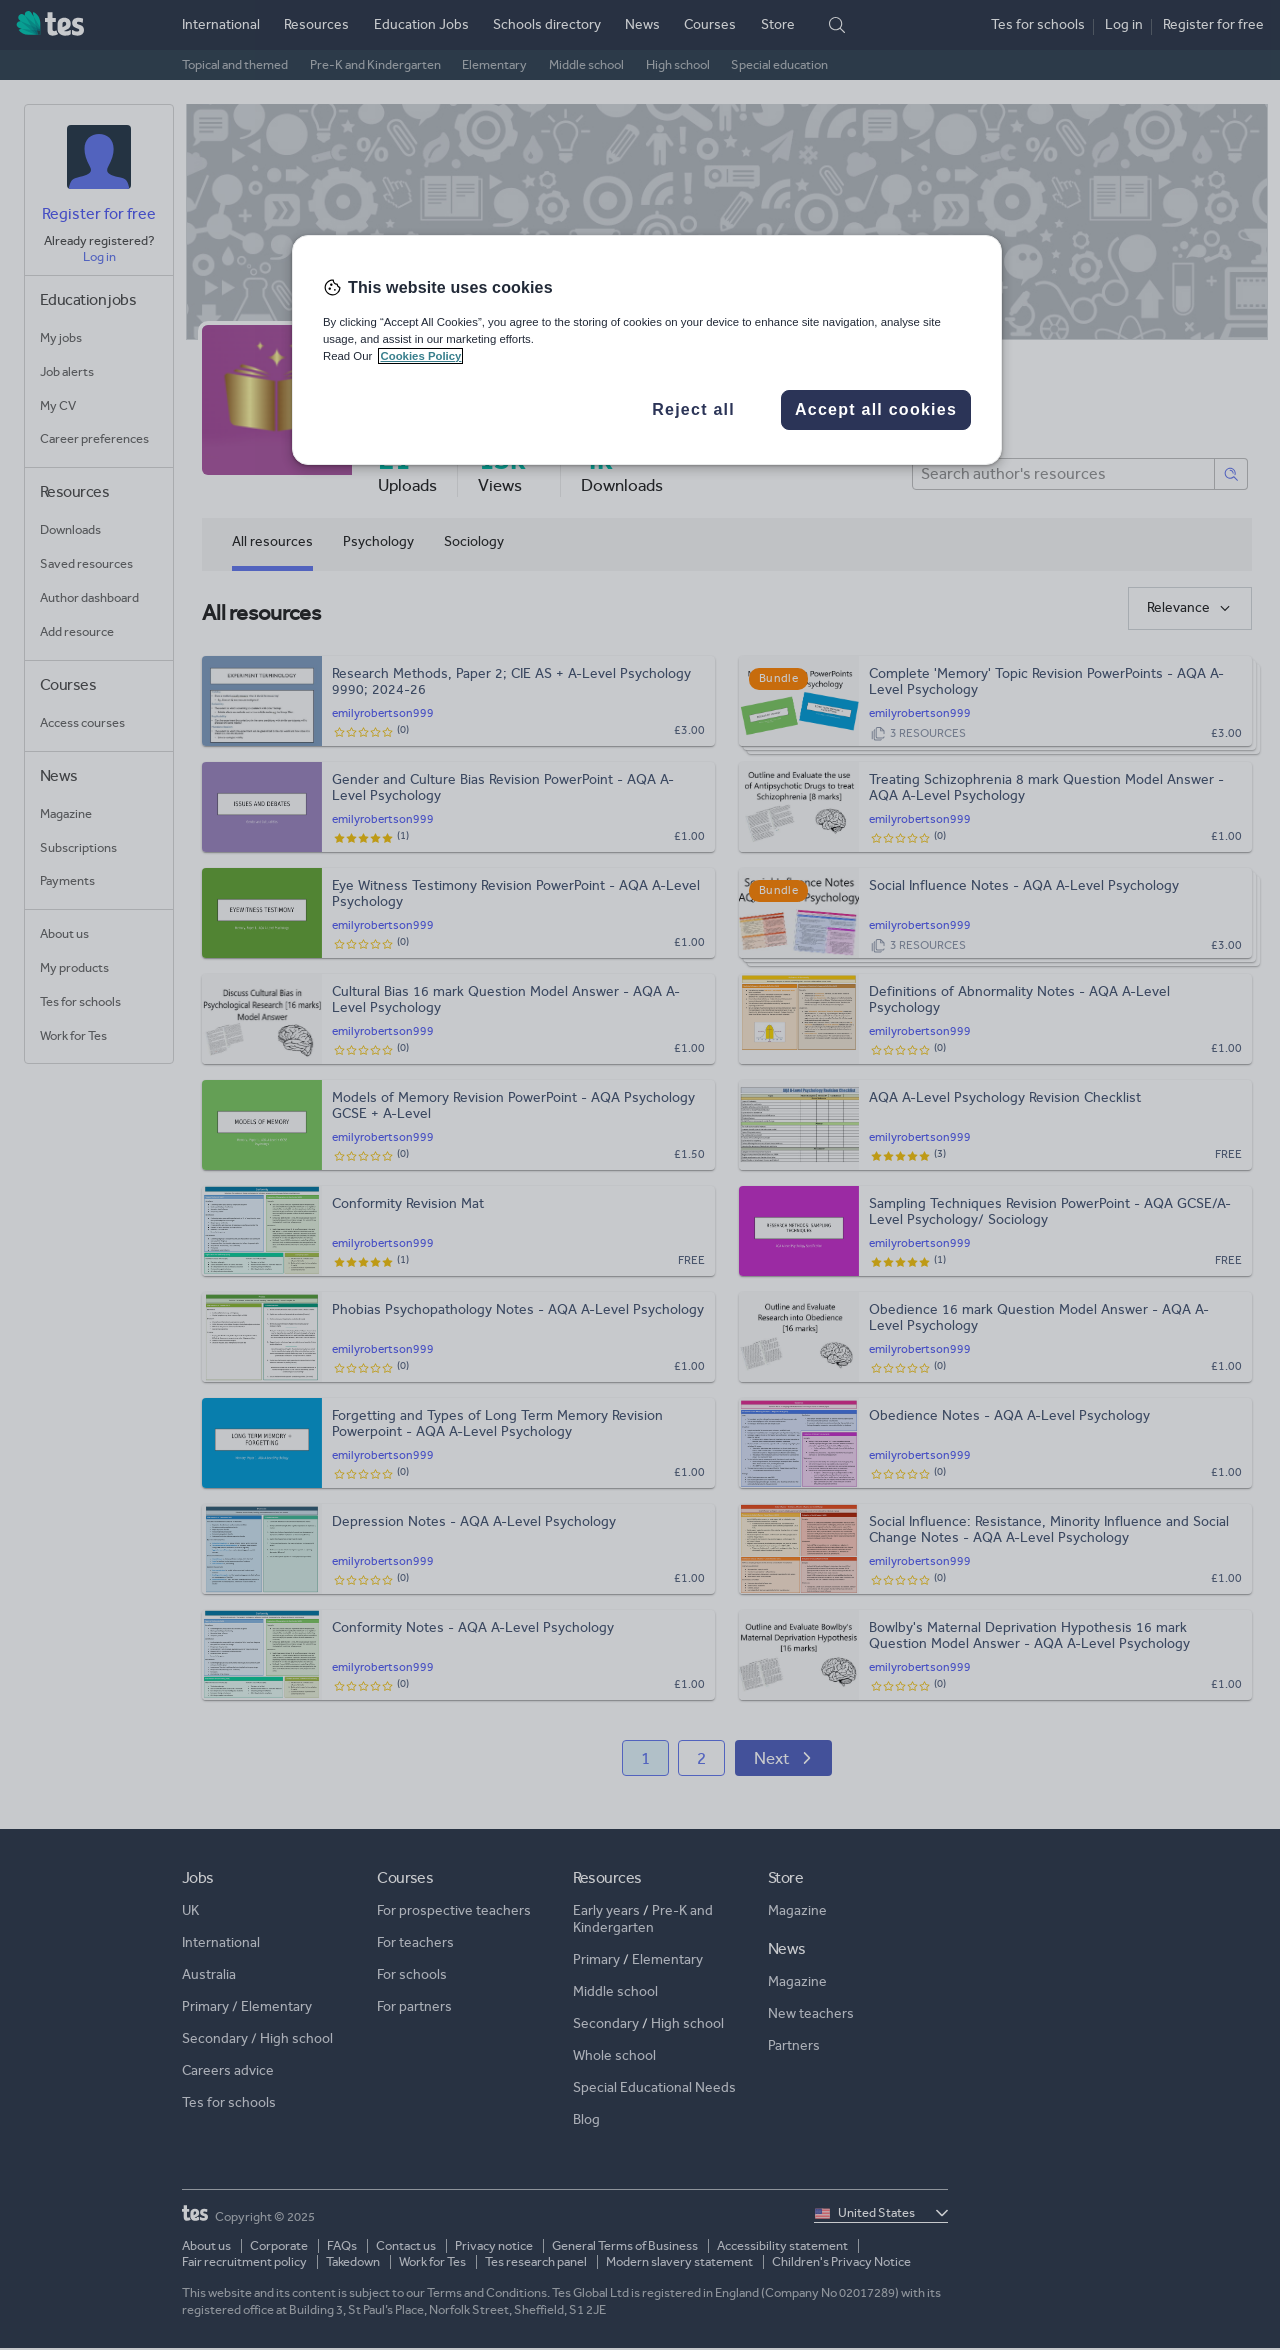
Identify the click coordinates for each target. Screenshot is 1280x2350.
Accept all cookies (876, 409)
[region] (647, 350)
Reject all (693, 409)
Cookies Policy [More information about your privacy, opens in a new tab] (420, 356)
